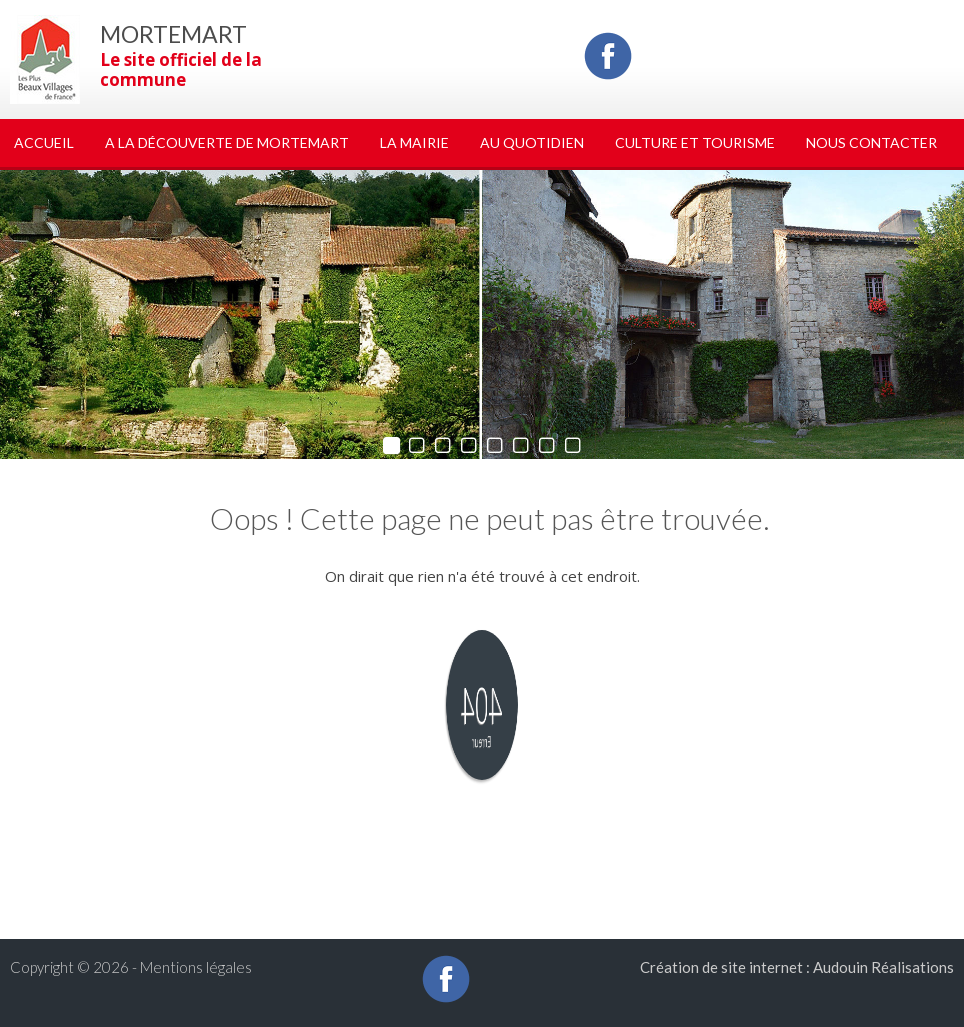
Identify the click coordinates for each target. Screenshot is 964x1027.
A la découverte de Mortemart (227, 142)
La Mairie (414, 142)
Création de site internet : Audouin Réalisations (797, 967)
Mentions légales (196, 967)
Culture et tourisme (695, 142)
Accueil (44, 142)
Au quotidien (532, 142)
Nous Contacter (871, 142)
